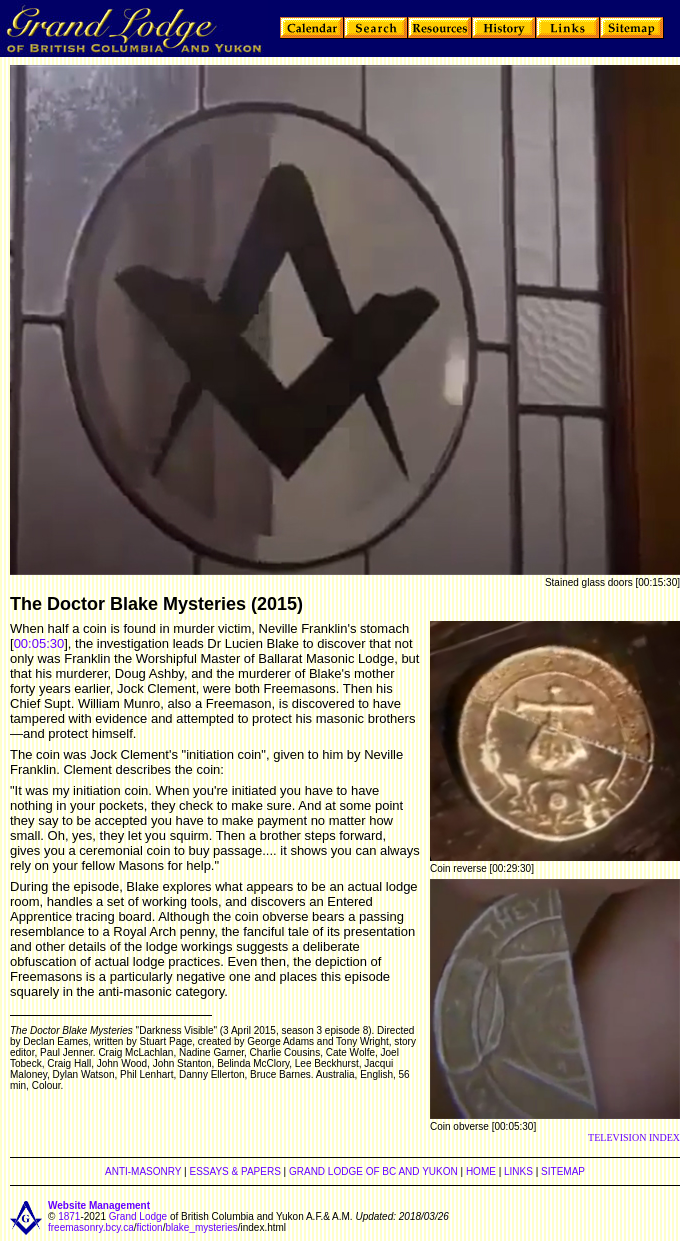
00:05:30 (39, 643)
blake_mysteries (201, 1227)
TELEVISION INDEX (634, 1137)
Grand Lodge (138, 1216)
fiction (150, 1227)
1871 (69, 1216)
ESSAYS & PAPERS (234, 1171)
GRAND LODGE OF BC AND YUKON (373, 1171)
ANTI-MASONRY (143, 1171)
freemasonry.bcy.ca (91, 1227)
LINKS (518, 1171)
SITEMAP (563, 1171)
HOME (481, 1171)
